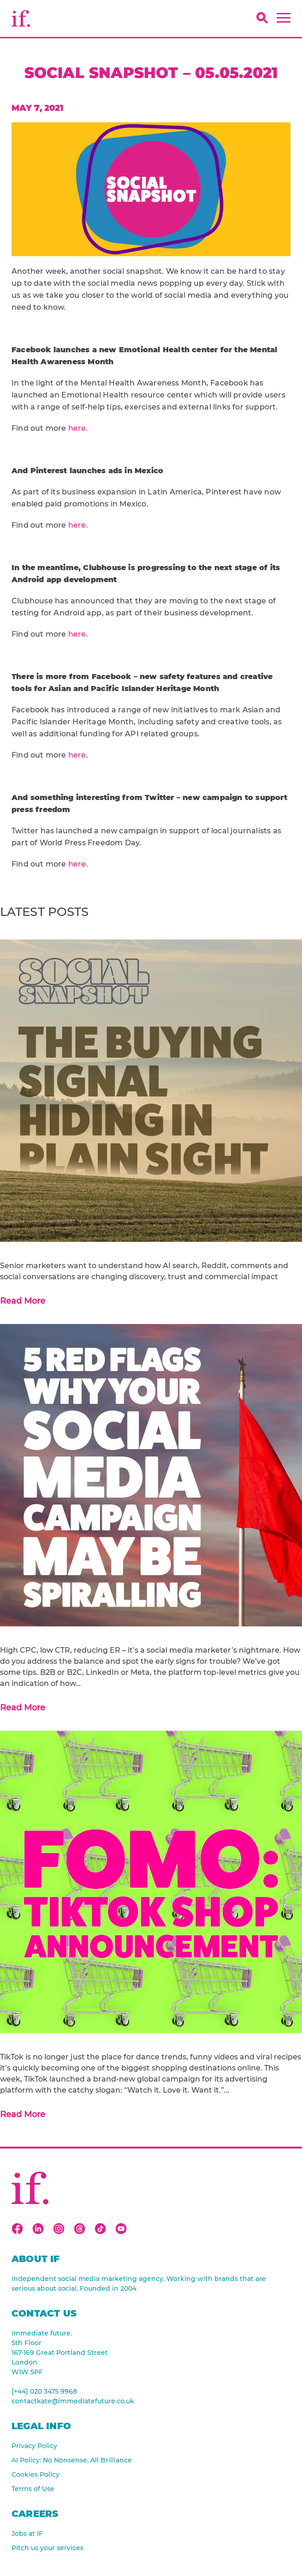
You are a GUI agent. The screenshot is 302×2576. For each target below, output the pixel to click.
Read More (22, 1301)
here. (78, 428)
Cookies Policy (35, 2474)
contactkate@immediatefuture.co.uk (73, 2401)
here (77, 634)
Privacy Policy (34, 2446)
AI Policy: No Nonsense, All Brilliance (72, 2460)
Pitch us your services (47, 2548)
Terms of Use (33, 2489)
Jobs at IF (27, 2533)
